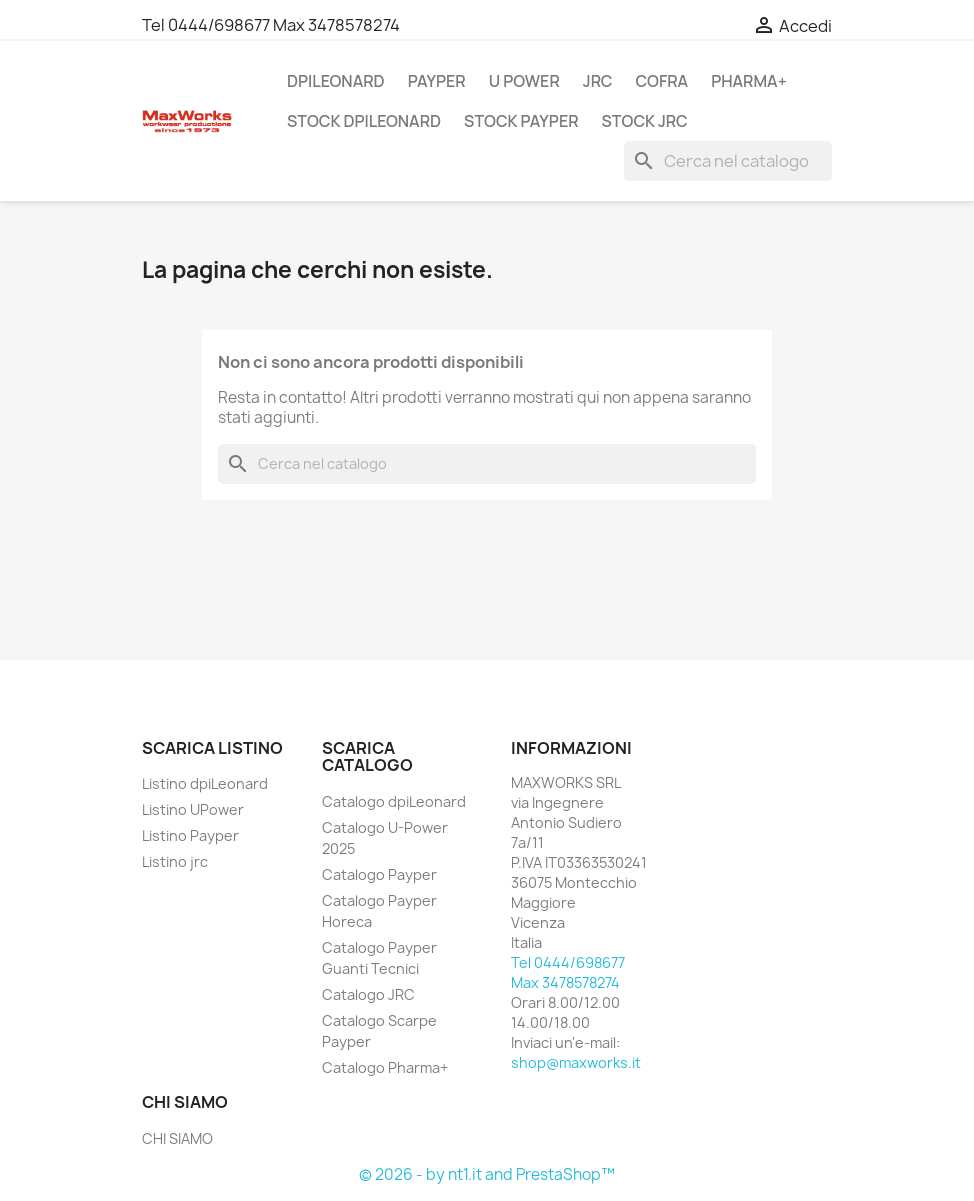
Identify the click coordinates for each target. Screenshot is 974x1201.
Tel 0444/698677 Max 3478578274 (271, 25)
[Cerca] (728, 161)
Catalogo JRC (368, 994)
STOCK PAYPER (521, 121)
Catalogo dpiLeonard (394, 801)
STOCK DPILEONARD (364, 121)
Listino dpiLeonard (205, 783)
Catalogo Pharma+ (385, 1067)
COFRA (661, 81)
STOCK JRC (645, 121)
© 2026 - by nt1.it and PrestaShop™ (487, 1174)
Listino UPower (193, 809)
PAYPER (437, 81)
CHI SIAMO (177, 1138)
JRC (598, 81)
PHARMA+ (749, 81)
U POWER (524, 81)
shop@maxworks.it (576, 1062)
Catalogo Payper (379, 874)
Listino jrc (175, 861)
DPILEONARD (336, 81)
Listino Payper (190, 835)
